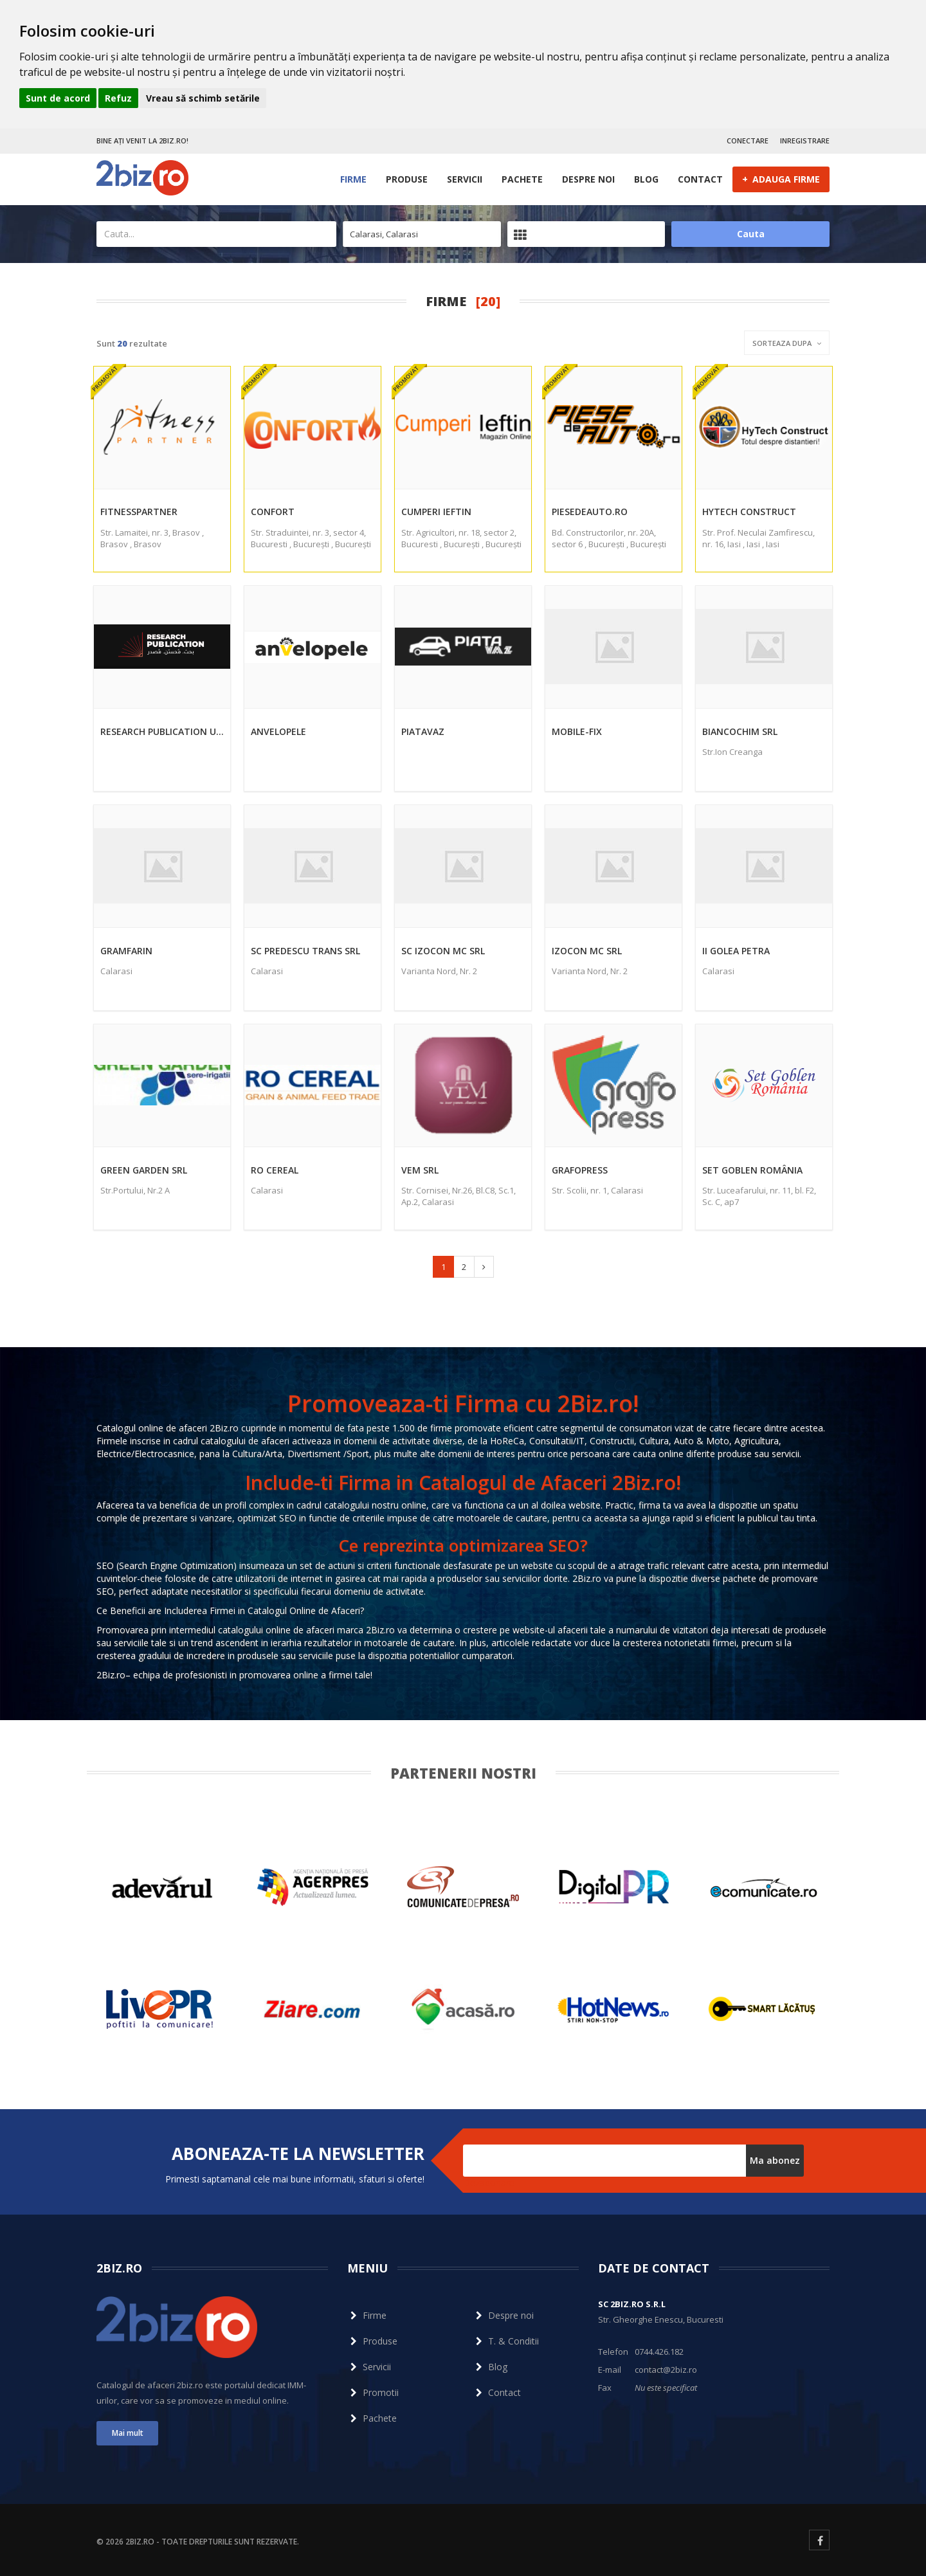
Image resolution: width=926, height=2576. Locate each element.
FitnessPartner (138, 511)
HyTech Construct (749, 511)
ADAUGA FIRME (781, 178)
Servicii (464, 179)
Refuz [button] (118, 98)
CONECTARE (747, 140)
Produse (407, 179)
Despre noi (588, 179)
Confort (273, 511)
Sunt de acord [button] (58, 98)
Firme (353, 179)
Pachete (522, 179)
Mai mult (127, 2432)
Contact (700, 179)
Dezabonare (488, 2183)
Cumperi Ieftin (436, 511)
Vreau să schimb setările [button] (203, 98)
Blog (646, 179)
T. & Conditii (506, 2341)
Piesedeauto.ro (590, 511)
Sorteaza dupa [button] (786, 343)
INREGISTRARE (805, 140)
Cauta (751, 234)
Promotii (373, 2392)
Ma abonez (775, 2160)
